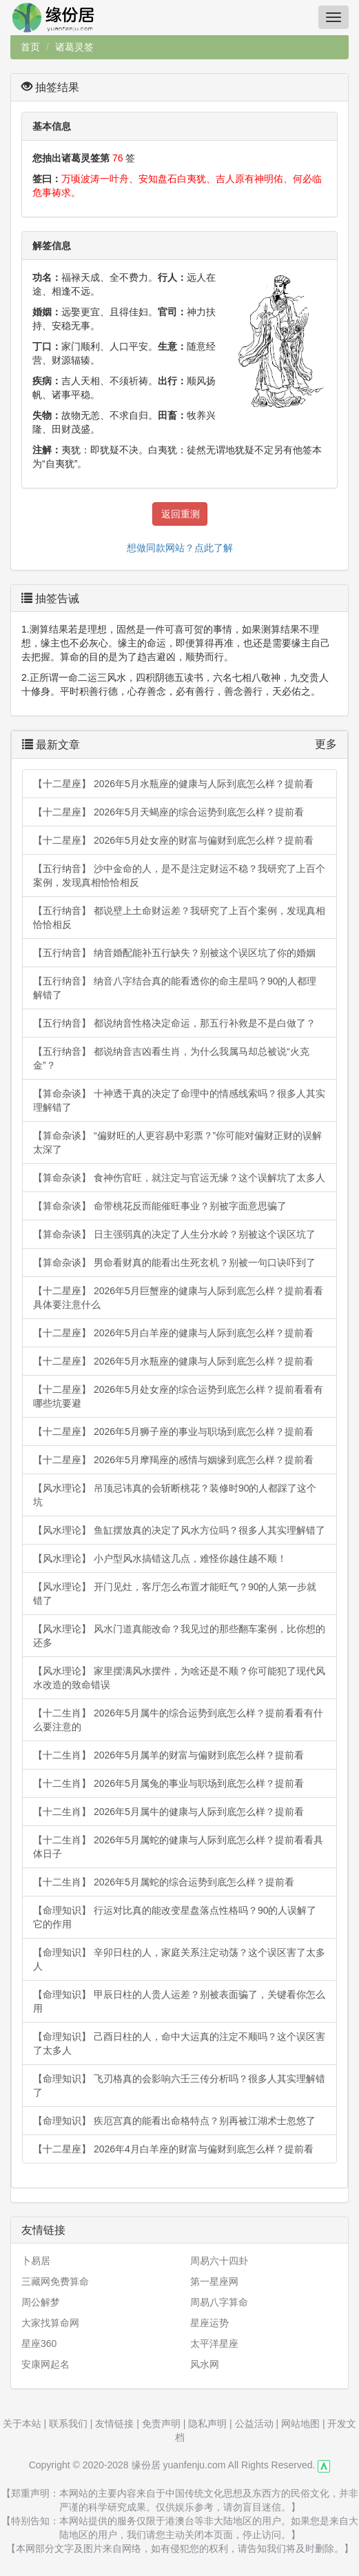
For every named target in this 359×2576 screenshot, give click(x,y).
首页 (30, 46)
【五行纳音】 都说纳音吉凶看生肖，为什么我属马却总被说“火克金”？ (171, 1058)
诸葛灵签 (74, 46)
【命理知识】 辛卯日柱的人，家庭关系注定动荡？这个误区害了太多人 (179, 1959)
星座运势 (209, 2322)
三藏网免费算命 (55, 2281)
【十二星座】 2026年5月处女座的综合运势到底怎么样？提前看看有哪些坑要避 (178, 1396)
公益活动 (254, 2423)
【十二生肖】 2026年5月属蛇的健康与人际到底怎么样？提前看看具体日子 (178, 1846)
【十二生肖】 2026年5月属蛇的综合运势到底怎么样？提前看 (163, 1882)
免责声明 (161, 2423)
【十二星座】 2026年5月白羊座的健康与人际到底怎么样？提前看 (173, 1332)
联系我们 (68, 2423)
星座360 (39, 2343)
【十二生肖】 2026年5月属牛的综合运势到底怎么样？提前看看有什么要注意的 (178, 1719)
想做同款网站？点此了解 (180, 547)
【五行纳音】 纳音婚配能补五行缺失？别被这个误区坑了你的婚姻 (174, 952)
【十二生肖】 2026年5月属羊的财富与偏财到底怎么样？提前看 (168, 1755)
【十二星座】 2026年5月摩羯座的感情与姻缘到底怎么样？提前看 (173, 1459)
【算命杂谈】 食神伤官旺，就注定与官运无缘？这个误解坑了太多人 (179, 1177)
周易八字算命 (219, 2302)
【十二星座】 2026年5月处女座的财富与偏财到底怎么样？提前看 (173, 840)
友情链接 (114, 2423)
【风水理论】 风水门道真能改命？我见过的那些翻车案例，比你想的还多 (179, 1635)
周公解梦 (40, 2302)
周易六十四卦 (219, 2260)
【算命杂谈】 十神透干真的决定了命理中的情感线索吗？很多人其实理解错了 (179, 1100)
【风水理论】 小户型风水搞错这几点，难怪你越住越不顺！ (160, 1558)
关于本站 (22, 2423)
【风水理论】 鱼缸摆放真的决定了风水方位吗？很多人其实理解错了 (179, 1530)
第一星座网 (214, 2281)
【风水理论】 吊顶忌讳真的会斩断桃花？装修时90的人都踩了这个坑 (174, 1495)
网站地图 (300, 2423)
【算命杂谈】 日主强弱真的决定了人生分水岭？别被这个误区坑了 (174, 1234)
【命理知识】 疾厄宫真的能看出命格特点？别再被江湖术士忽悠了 (174, 2120)
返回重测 (180, 513)
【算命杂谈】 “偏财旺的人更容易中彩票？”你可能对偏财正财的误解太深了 (177, 1142)
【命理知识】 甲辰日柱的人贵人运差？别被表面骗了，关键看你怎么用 (179, 2001)
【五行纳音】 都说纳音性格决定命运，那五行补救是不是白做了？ (174, 1023)
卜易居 (35, 2260)
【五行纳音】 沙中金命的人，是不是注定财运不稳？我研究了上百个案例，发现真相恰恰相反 (179, 875)
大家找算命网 (50, 2322)
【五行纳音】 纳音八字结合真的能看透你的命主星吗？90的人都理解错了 (174, 987)
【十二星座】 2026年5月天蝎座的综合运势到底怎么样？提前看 (168, 812)
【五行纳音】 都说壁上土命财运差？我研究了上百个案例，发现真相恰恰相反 (179, 917)
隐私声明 (207, 2423)
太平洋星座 (214, 2343)
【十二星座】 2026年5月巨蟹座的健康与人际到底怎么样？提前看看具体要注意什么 (178, 1297)
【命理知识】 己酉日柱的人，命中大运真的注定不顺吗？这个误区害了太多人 (179, 2043)
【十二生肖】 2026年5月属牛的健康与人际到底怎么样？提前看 (168, 1811)
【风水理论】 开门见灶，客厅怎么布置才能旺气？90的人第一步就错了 (174, 1593)
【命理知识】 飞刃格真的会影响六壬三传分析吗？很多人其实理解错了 (179, 2085)
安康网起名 (45, 2364)
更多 (326, 744)
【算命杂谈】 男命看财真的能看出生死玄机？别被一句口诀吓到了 (174, 1262)
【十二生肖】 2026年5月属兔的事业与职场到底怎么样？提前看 (168, 1783)
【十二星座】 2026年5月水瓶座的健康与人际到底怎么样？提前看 (173, 783)
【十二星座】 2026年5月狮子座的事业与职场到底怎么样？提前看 (173, 1431)
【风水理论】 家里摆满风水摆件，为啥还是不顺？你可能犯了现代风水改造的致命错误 (179, 1677)
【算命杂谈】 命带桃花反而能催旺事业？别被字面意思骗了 (160, 1205)
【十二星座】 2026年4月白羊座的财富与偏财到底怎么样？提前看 (173, 2148)
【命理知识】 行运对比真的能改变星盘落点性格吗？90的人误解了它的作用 (174, 1917)
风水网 (204, 2364)
